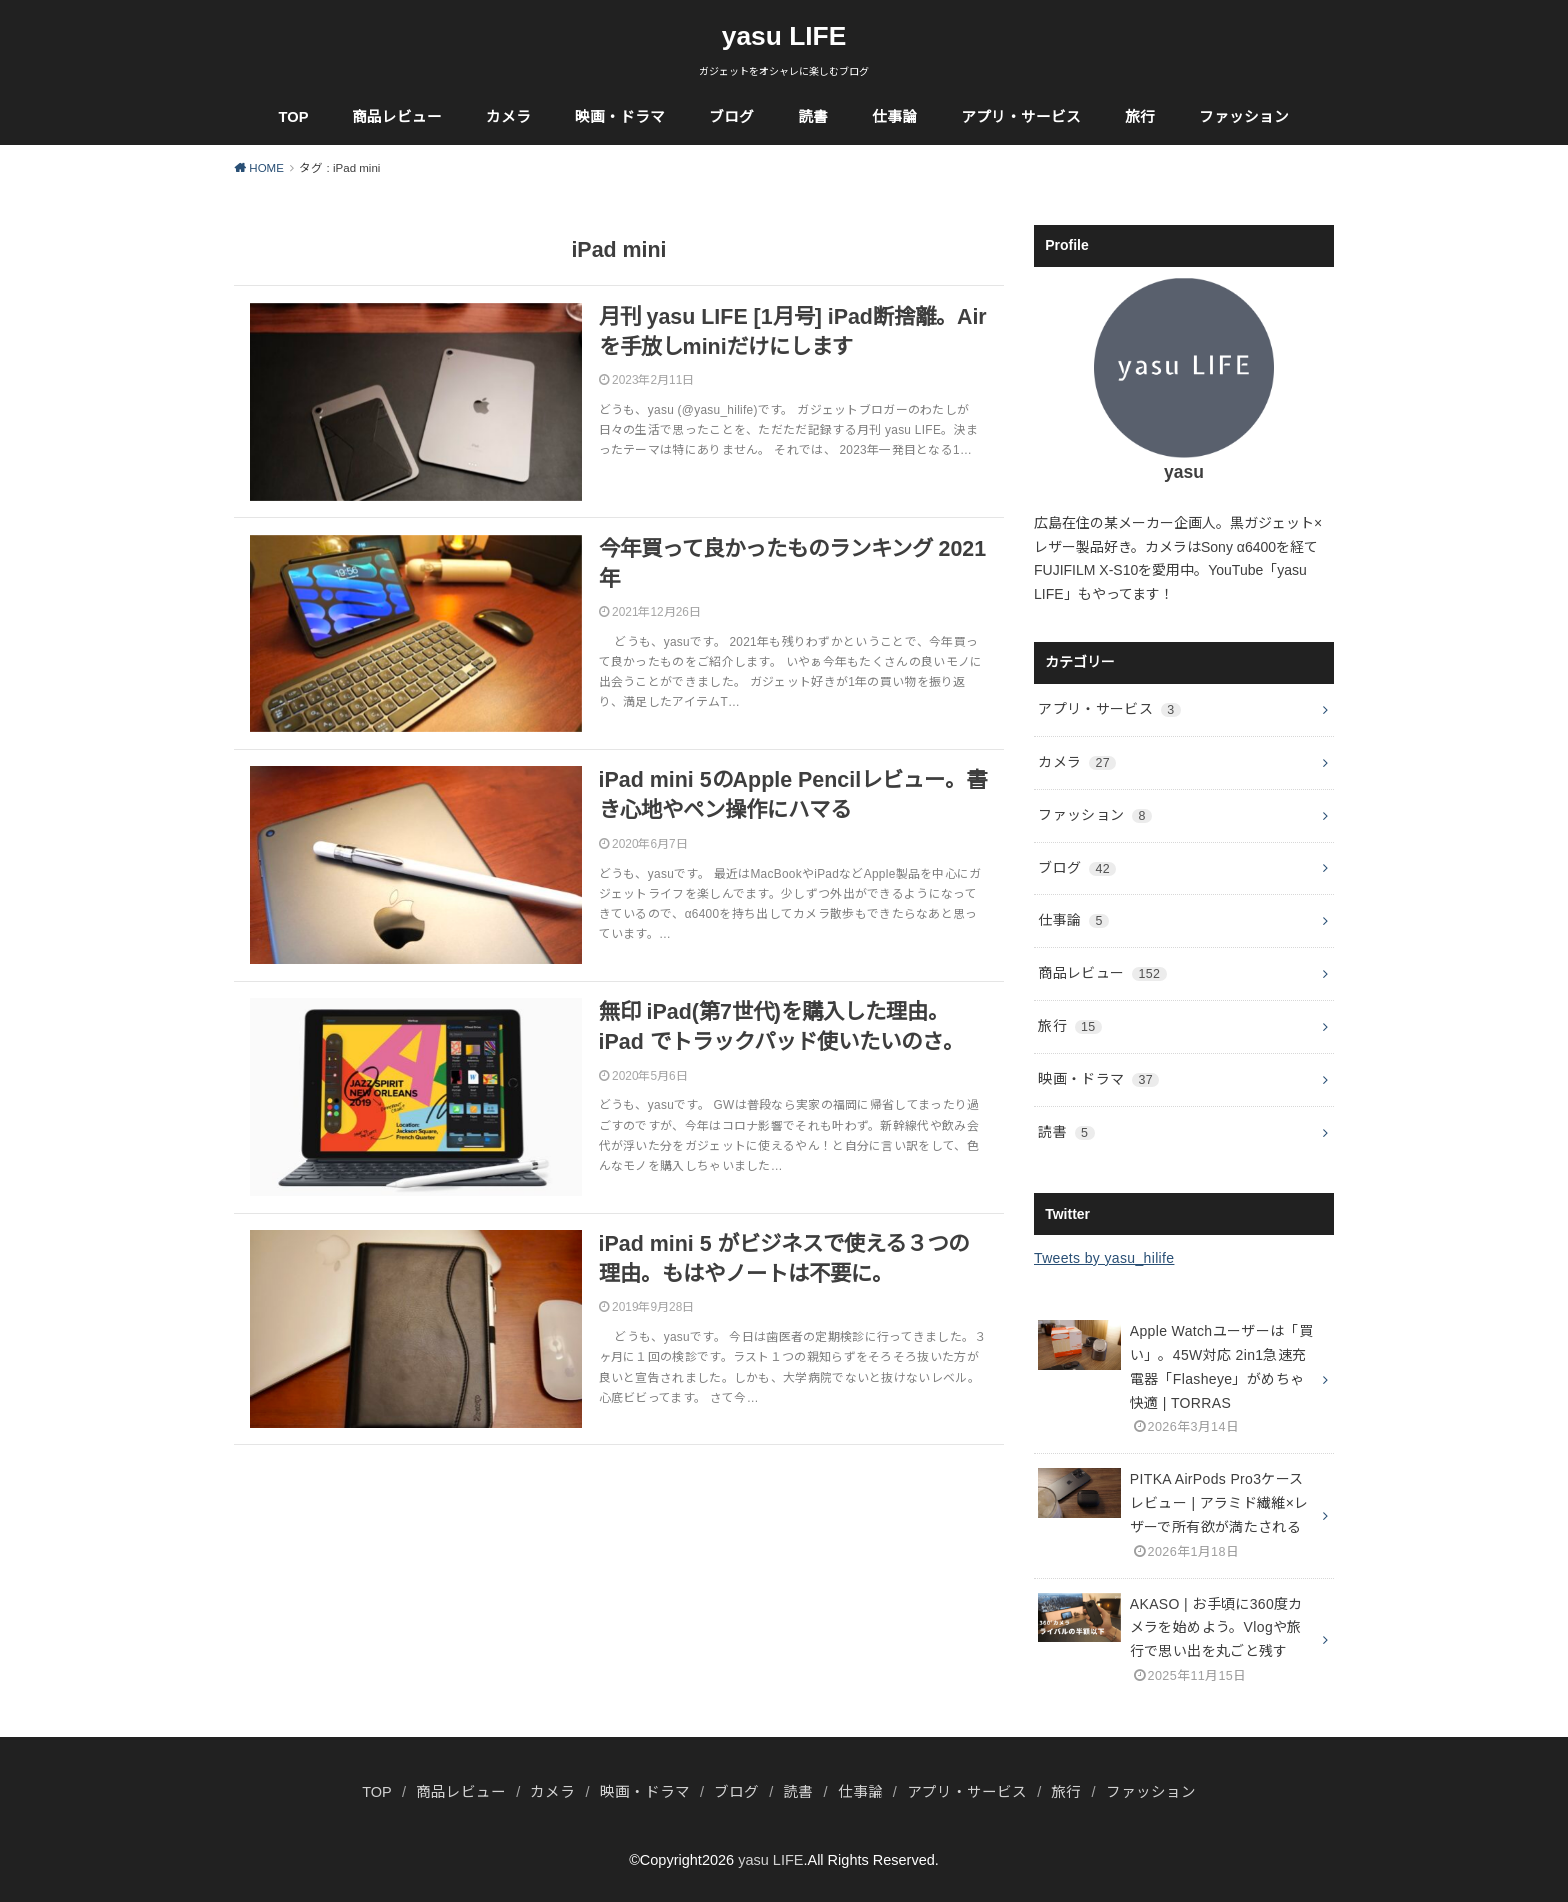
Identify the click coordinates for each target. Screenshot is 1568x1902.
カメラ (508, 117)
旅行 (1140, 117)
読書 (813, 117)
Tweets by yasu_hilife (1104, 1258)
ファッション (1244, 117)
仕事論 (894, 117)
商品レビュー (397, 117)
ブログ (731, 117)
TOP (294, 117)
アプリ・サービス (1021, 117)
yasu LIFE (784, 36)
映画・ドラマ (620, 117)
